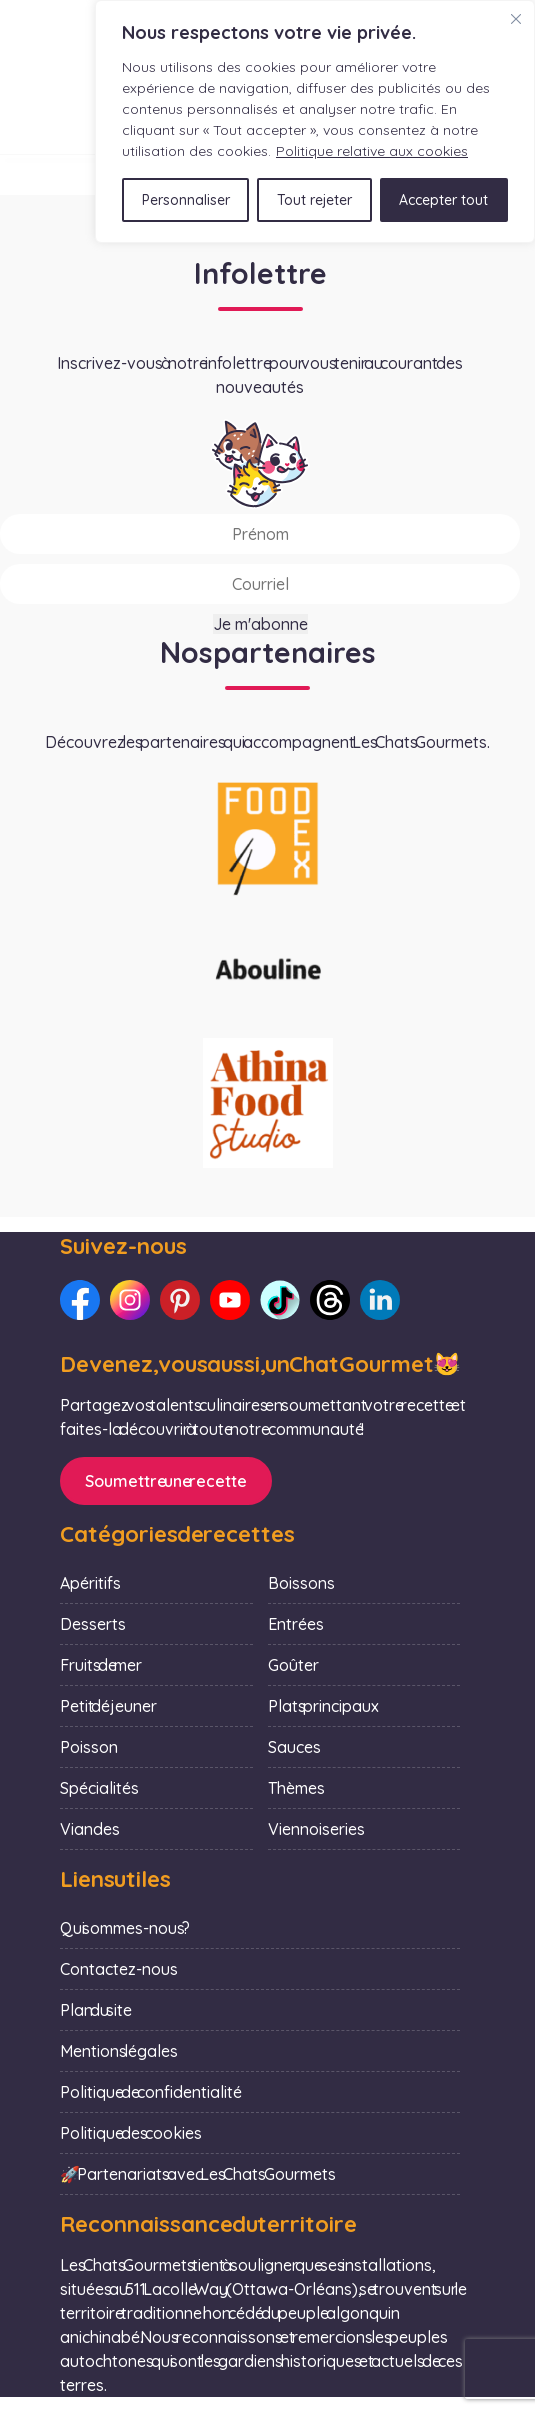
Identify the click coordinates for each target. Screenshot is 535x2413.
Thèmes (296, 1788)
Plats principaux (323, 1706)
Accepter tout (443, 200)
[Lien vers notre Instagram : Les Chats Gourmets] (130, 1300)
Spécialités (99, 1788)
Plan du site (96, 2010)
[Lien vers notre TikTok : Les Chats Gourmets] (280, 1300)
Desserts (93, 1624)
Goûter (293, 1665)
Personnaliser (186, 200)
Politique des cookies (131, 2133)
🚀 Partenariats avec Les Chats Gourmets (198, 2174)
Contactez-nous (119, 1969)
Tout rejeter (314, 200)
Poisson (89, 1747)
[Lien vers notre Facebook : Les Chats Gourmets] (80, 1300)
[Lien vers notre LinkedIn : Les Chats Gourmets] (380, 1300)
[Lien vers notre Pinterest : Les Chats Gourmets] (180, 1300)
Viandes (90, 1829)
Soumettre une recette (166, 1481)
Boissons (301, 1583)
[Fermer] (516, 19)
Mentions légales (119, 2051)
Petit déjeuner (108, 1706)
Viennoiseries (316, 1829)
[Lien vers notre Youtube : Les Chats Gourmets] (230, 1300)
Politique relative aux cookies (372, 151)
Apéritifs (90, 1583)
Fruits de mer (101, 1665)
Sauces (294, 1747)
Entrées (296, 1624)
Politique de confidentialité (151, 2092)
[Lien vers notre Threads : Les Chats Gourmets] (330, 1300)
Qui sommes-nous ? (125, 1928)
